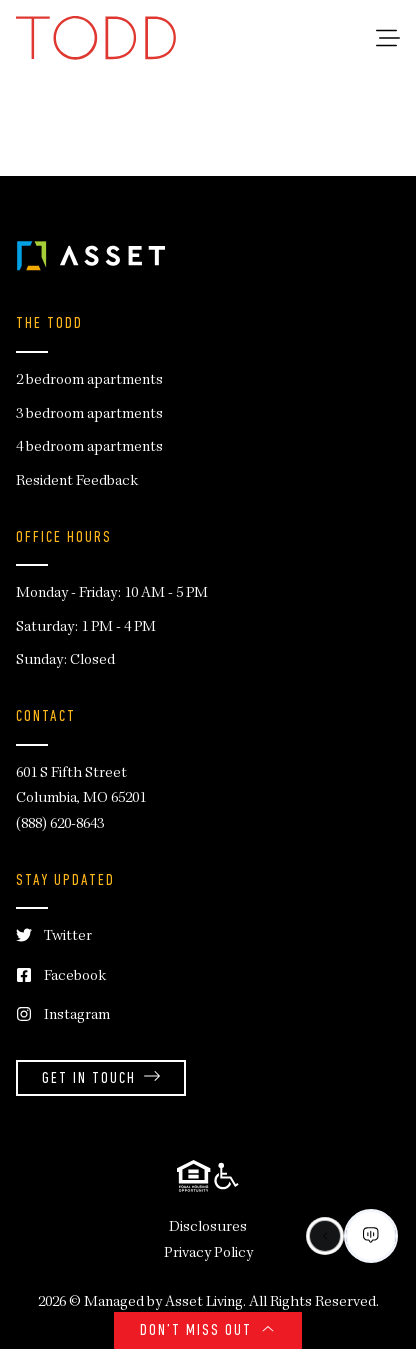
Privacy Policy (208, 1254)
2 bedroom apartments (89, 381)
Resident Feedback (77, 482)
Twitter (54, 937)
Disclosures (208, 1228)
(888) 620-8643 (60, 825)
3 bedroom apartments (89, 415)
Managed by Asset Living (163, 1303)
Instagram (63, 1016)
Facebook (61, 977)
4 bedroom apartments (89, 448)
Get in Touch (101, 1079)
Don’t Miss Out (208, 1331)
